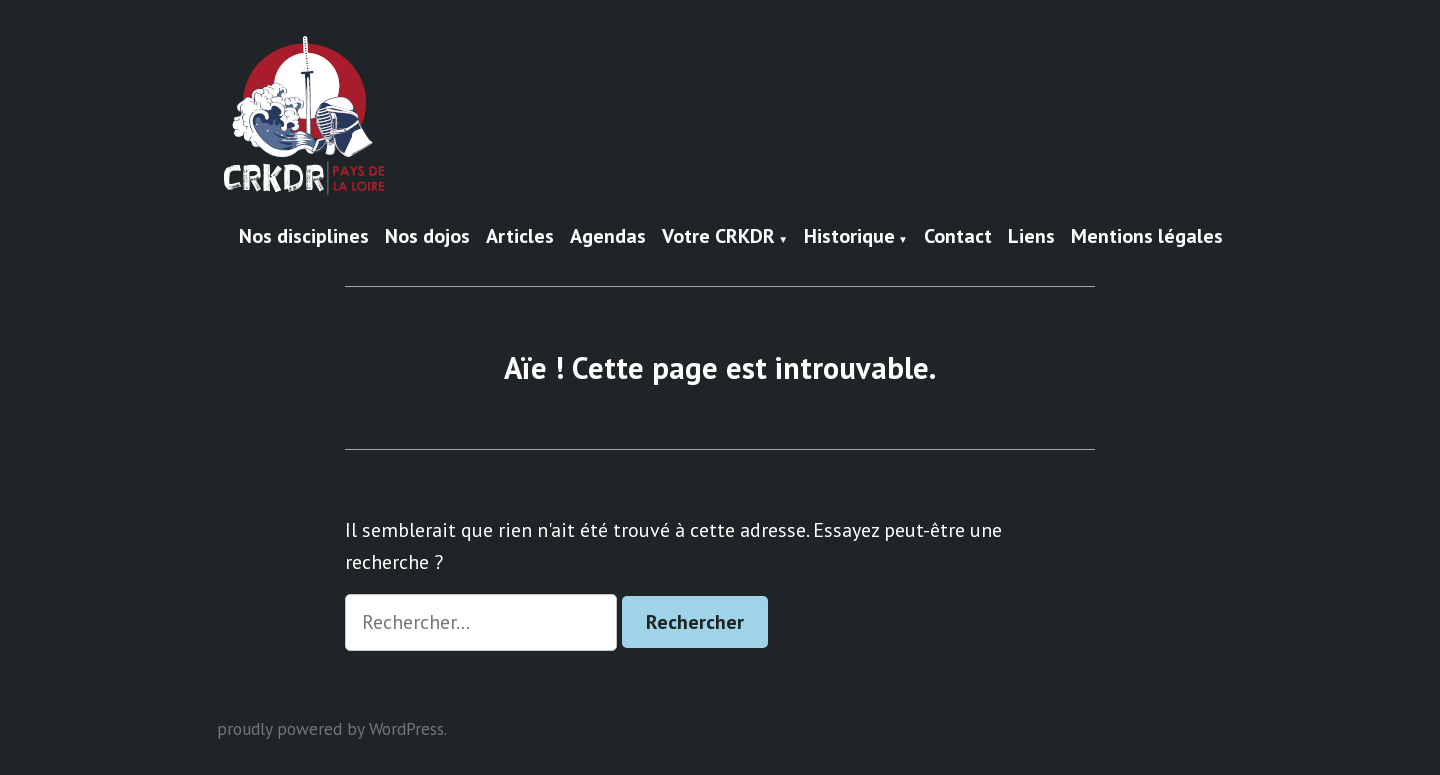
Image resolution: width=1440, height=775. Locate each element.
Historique (849, 237)
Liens (1031, 237)
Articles (520, 237)
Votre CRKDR (718, 237)
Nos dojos (427, 237)
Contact (958, 237)
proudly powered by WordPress (330, 728)
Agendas (608, 237)
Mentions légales (1147, 237)
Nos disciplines (304, 237)
